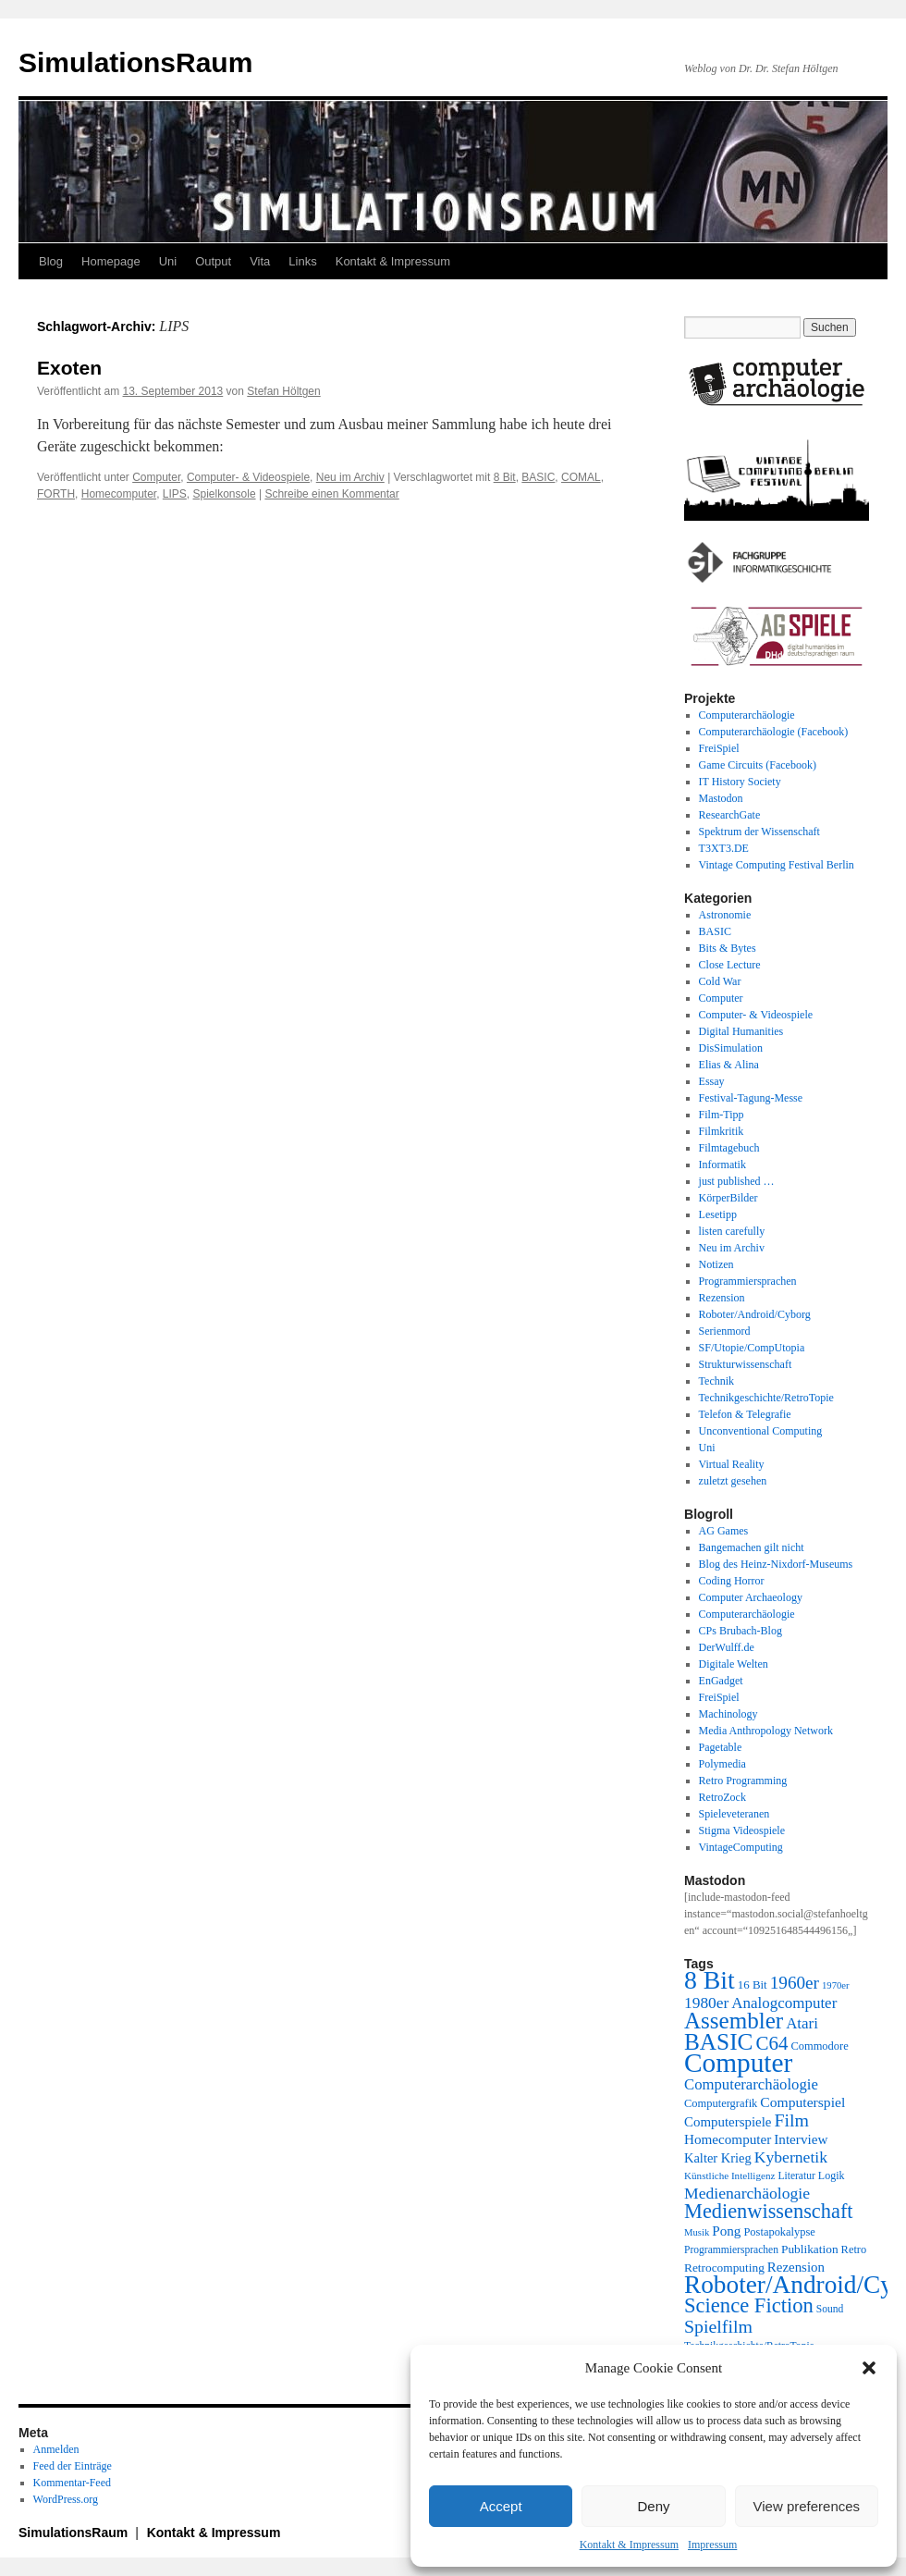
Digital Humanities (741, 1031)
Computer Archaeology (750, 1597)
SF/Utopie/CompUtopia (752, 1347)
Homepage (111, 261)
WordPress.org (65, 2499)
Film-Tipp (721, 1114)
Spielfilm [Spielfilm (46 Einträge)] (718, 2326)
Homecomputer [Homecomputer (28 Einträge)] (727, 2139)
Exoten (69, 367)
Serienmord (725, 1331)
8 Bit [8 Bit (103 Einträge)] (709, 1980)
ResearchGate (730, 814)
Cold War (720, 981)
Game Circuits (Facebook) (757, 764)
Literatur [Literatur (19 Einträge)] (795, 2176)
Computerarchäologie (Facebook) (774, 731)
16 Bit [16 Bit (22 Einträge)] (752, 1984)
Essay (712, 1081)
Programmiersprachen (748, 1281)
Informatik (722, 1164)
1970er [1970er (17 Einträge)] (836, 1985)
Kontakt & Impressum (629, 2544)
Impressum (712, 2544)
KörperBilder (728, 1197)
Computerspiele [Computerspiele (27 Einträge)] (728, 2121)
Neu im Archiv (350, 477)
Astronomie (725, 914)
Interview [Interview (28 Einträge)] (800, 2139)
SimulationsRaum (135, 62)
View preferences (807, 2506)
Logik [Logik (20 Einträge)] (831, 2175)
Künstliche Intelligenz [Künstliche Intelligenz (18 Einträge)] (729, 2175)
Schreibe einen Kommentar (331, 493)
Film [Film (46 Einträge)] (792, 2120)
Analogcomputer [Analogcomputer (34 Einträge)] (784, 2003)
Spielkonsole (224, 493)
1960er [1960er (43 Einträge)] (794, 1982)
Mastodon (721, 798)
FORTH (56, 493)
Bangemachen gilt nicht (751, 1547)
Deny (653, 2506)
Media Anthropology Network (766, 1730)
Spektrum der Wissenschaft (759, 831)
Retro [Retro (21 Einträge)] (854, 2249)
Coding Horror (732, 1580)
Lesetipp (718, 1214)
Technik (716, 1380)
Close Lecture (730, 964)
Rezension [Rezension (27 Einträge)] (796, 2267)
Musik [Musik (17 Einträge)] (696, 2232)
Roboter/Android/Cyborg (755, 1314)
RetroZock (722, 1797)
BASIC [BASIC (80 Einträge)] (718, 2041)
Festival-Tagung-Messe (750, 1097)
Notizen (716, 1264)
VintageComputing (741, 1847)
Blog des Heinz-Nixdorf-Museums (776, 1564)
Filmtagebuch (729, 1147)
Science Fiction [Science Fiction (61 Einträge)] (749, 2305)
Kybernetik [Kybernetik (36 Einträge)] (790, 2157)
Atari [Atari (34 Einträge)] (802, 2023)
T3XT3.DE (724, 848)
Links (302, 261)
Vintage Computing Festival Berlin (776, 864)
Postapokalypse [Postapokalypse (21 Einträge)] (778, 2231)
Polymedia (722, 1763)
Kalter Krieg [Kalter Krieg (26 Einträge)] (718, 2158)
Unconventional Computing (761, 1430)
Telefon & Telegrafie (745, 1414)
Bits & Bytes (727, 948)
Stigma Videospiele (742, 1830)
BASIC (538, 477)
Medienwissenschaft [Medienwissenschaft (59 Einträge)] (768, 2211)
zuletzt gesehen (733, 1480)
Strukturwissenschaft (745, 1364)
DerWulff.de (726, 1647)
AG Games (724, 1530)
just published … (737, 1181)
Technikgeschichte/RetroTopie (766, 1397)
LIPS (175, 493)
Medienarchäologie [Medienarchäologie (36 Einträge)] (747, 2193)
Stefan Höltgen (283, 391)
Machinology (728, 1713)
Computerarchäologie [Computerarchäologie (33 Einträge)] (751, 2084)
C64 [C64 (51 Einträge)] (771, 2043)
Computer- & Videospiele (248, 477)
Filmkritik (721, 1131)
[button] (869, 2368)
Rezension (722, 1297)
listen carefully (732, 1231)
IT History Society (740, 781)
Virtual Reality (732, 1464)
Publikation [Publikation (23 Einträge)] (810, 2249)
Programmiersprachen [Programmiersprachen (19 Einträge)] (731, 2250)
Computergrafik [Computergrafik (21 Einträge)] (720, 2103)
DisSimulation (731, 1047)
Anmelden (56, 2449)
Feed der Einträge (72, 2465)
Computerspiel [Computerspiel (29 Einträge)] (802, 2102)
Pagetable (720, 1747)
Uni (168, 261)
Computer (156, 477)
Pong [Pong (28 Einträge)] (726, 2230)
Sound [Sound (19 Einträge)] (830, 2309)
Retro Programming (743, 1780)
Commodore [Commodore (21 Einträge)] (819, 2046)
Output (213, 261)
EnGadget (721, 1680)
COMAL (581, 477)
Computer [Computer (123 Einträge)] (738, 2062)
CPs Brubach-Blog (740, 1630)
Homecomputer (118, 493)
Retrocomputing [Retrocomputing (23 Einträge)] (724, 2267)
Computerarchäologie (747, 715)
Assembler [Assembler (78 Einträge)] (733, 2020)
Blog (51, 261)
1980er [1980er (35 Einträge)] (706, 2002)
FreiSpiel (719, 748)
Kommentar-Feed (72, 2482)
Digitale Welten (733, 1664)
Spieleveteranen (734, 1813)
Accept (501, 2506)
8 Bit (505, 477)
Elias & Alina (729, 1064)
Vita (260, 261)
